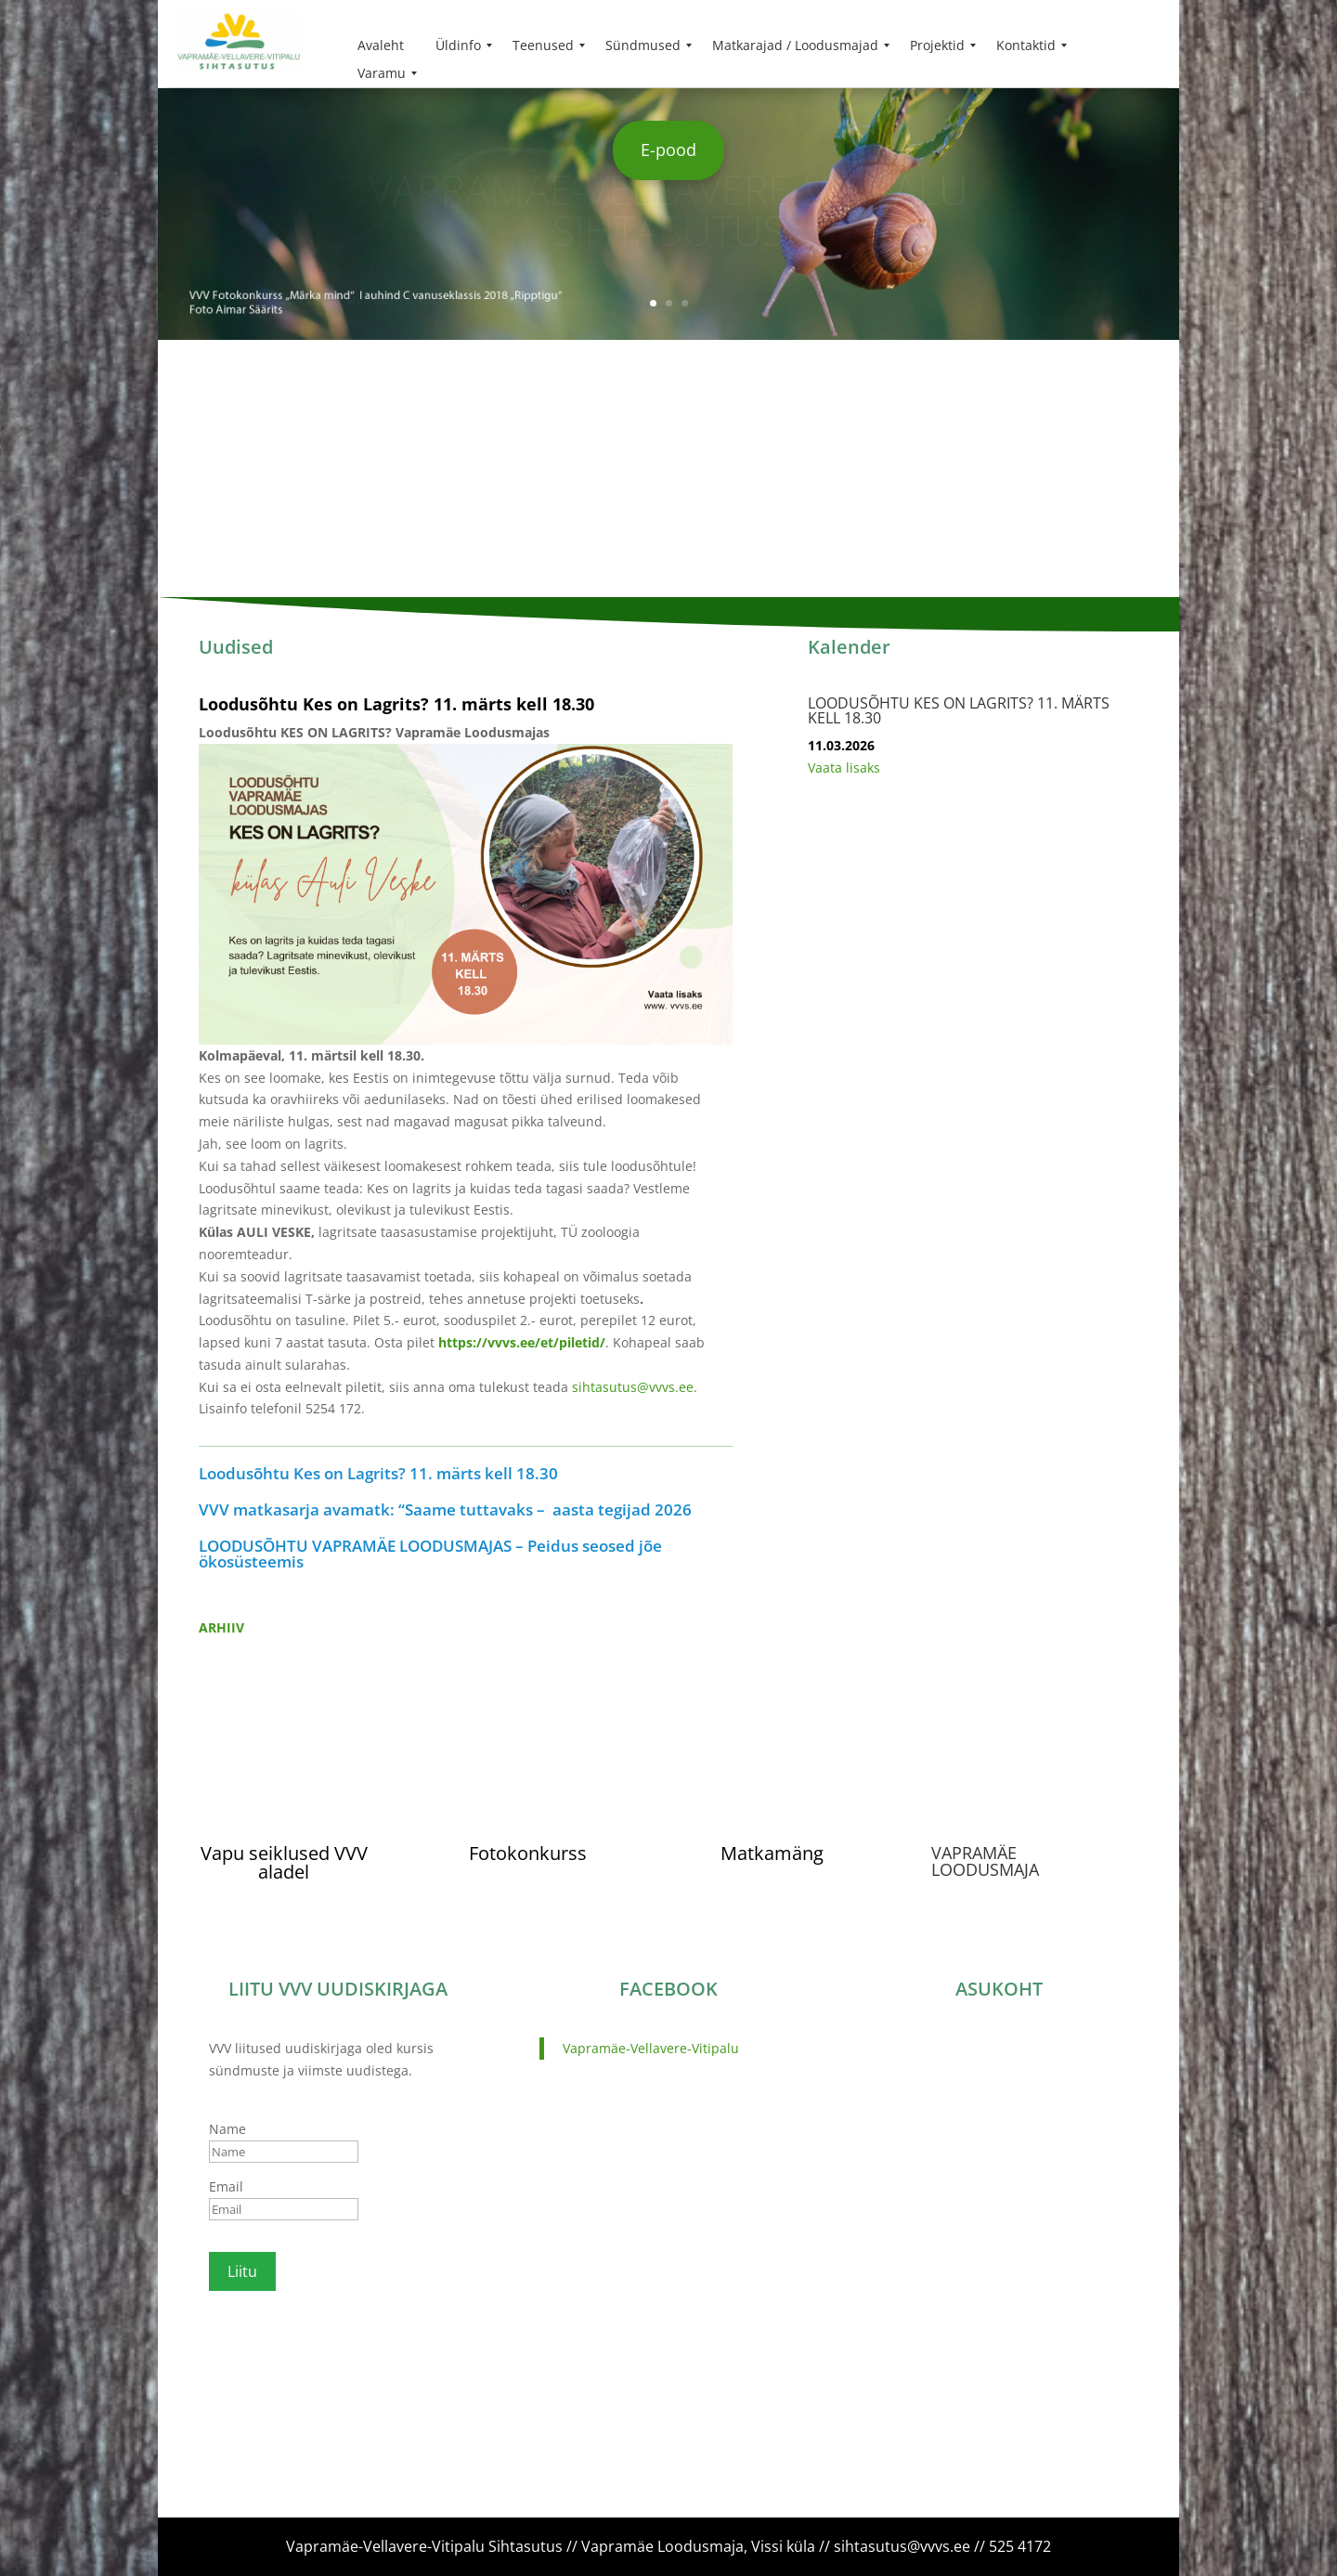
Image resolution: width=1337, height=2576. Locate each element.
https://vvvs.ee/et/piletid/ (521, 1342)
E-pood (668, 149)
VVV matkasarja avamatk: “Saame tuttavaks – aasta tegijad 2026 (445, 1509)
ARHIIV (221, 1627)
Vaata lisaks (844, 767)
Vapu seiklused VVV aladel (284, 1862)
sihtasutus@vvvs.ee (633, 1387)
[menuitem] (381, 45)
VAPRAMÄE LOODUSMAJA (985, 1860)
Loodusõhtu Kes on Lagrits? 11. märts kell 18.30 (396, 704)
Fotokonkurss (528, 1853)
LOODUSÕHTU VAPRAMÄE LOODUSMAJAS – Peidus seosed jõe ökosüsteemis (430, 1553)
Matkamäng (772, 1853)
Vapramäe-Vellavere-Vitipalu (651, 2048)
